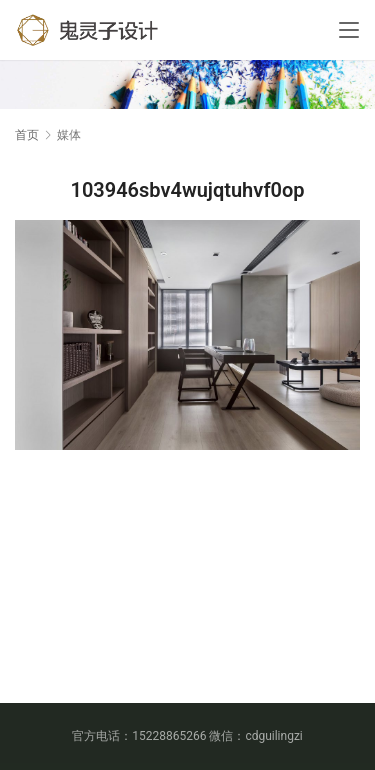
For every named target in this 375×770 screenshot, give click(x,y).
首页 (27, 135)
